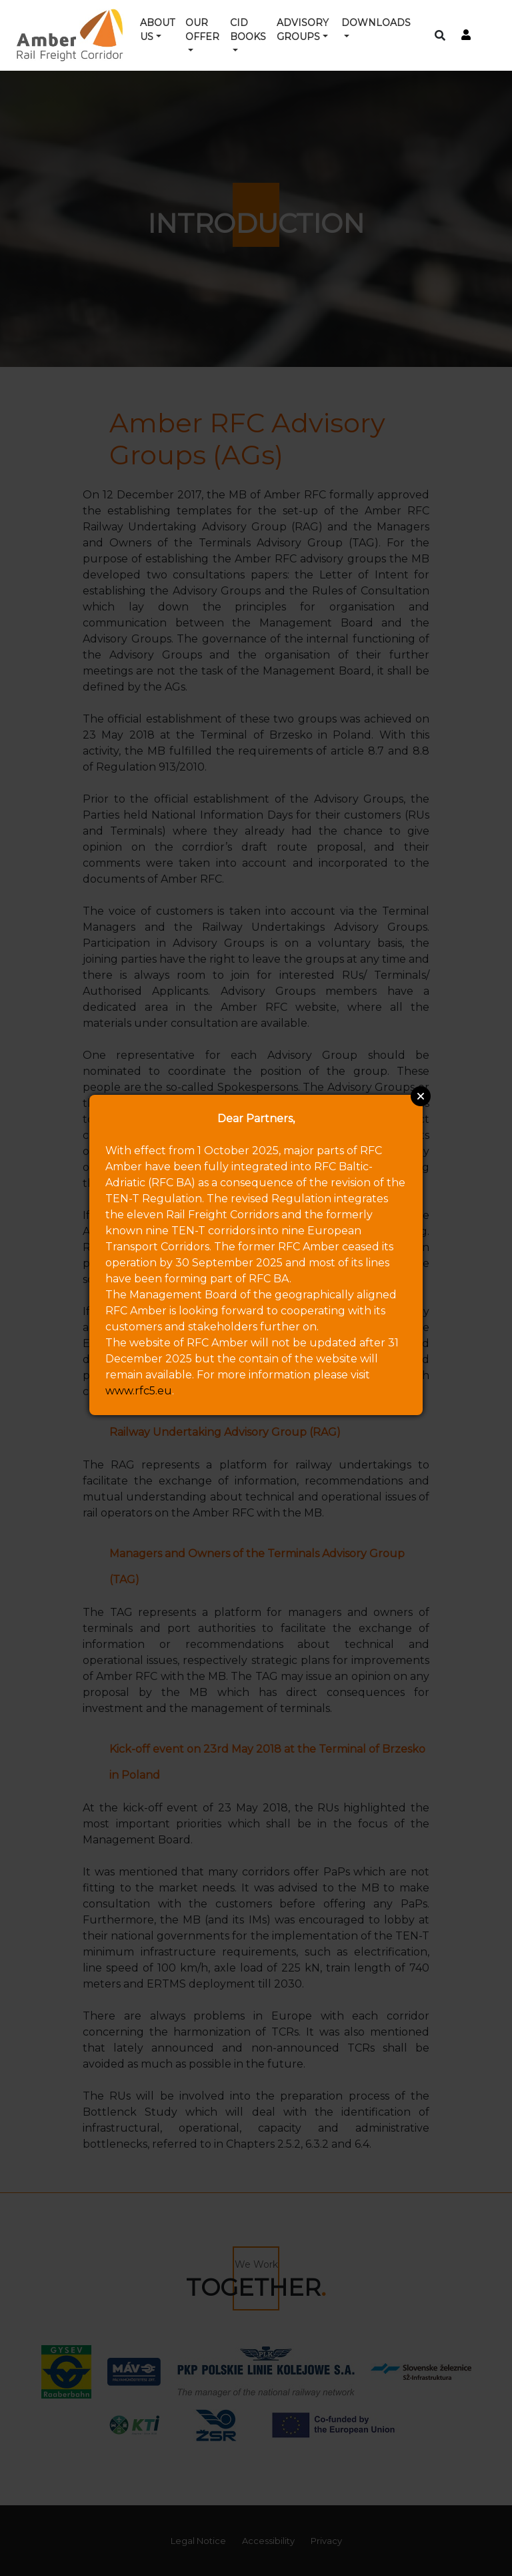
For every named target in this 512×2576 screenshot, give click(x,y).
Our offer (202, 30)
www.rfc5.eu (138, 1390)
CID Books (248, 30)
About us (157, 30)
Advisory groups (303, 30)
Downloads (376, 23)
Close (421, 1096)
